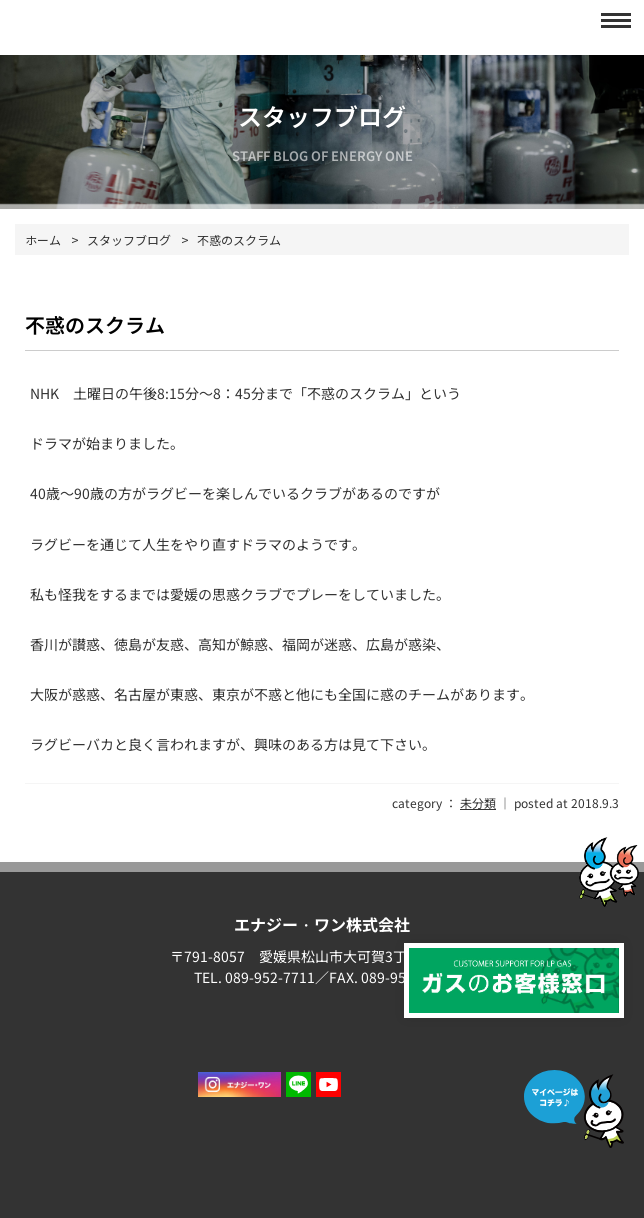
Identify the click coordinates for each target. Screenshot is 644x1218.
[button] (610, 20)
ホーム (43, 239)
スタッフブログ (129, 239)
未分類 (478, 802)
